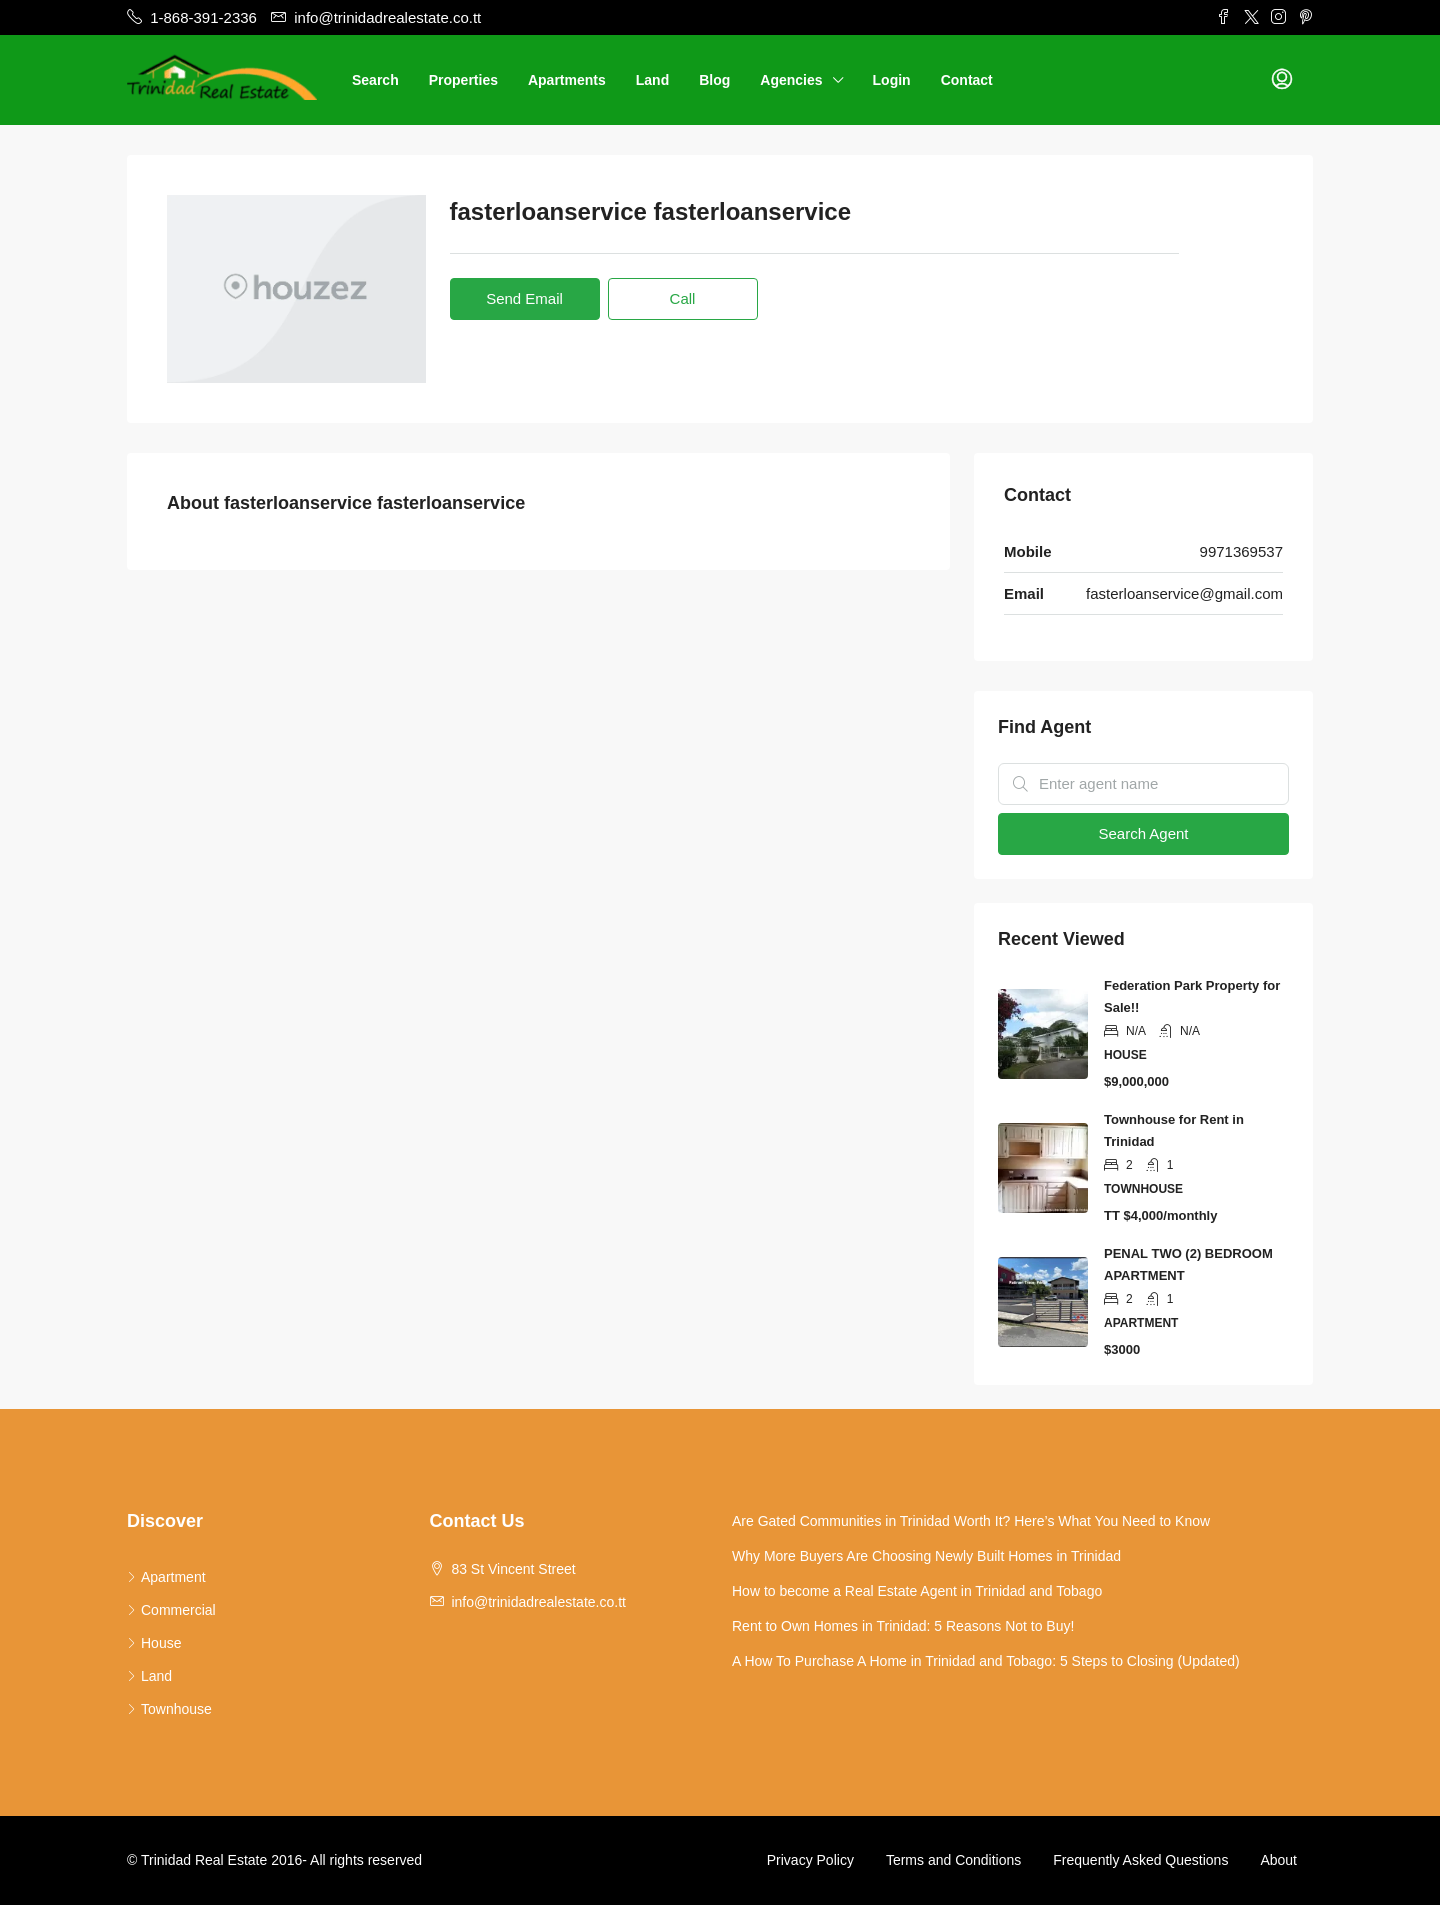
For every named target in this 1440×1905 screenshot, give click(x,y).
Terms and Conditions (953, 1860)
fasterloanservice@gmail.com (1184, 593)
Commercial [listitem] (171, 1610)
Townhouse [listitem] (169, 1709)
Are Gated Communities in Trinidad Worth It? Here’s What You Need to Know (971, 1521)
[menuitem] (1282, 80)
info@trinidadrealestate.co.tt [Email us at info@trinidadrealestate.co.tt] (538, 1602)
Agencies (791, 80)
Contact (967, 80)
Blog (714, 80)
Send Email (524, 298)
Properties (463, 80)
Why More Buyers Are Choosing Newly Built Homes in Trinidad (926, 1556)
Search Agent (1143, 833)
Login (892, 80)
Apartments (567, 80)
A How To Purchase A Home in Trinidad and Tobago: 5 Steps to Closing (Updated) (986, 1661)
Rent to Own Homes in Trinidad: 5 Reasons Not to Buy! (903, 1626)
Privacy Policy (810, 1860)
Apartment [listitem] (166, 1577)
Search (375, 80)
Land (652, 80)
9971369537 (1241, 551)
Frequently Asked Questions (1140, 1860)
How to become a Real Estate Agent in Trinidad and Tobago (917, 1591)
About (1278, 1860)
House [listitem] (154, 1643)
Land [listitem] (149, 1676)
